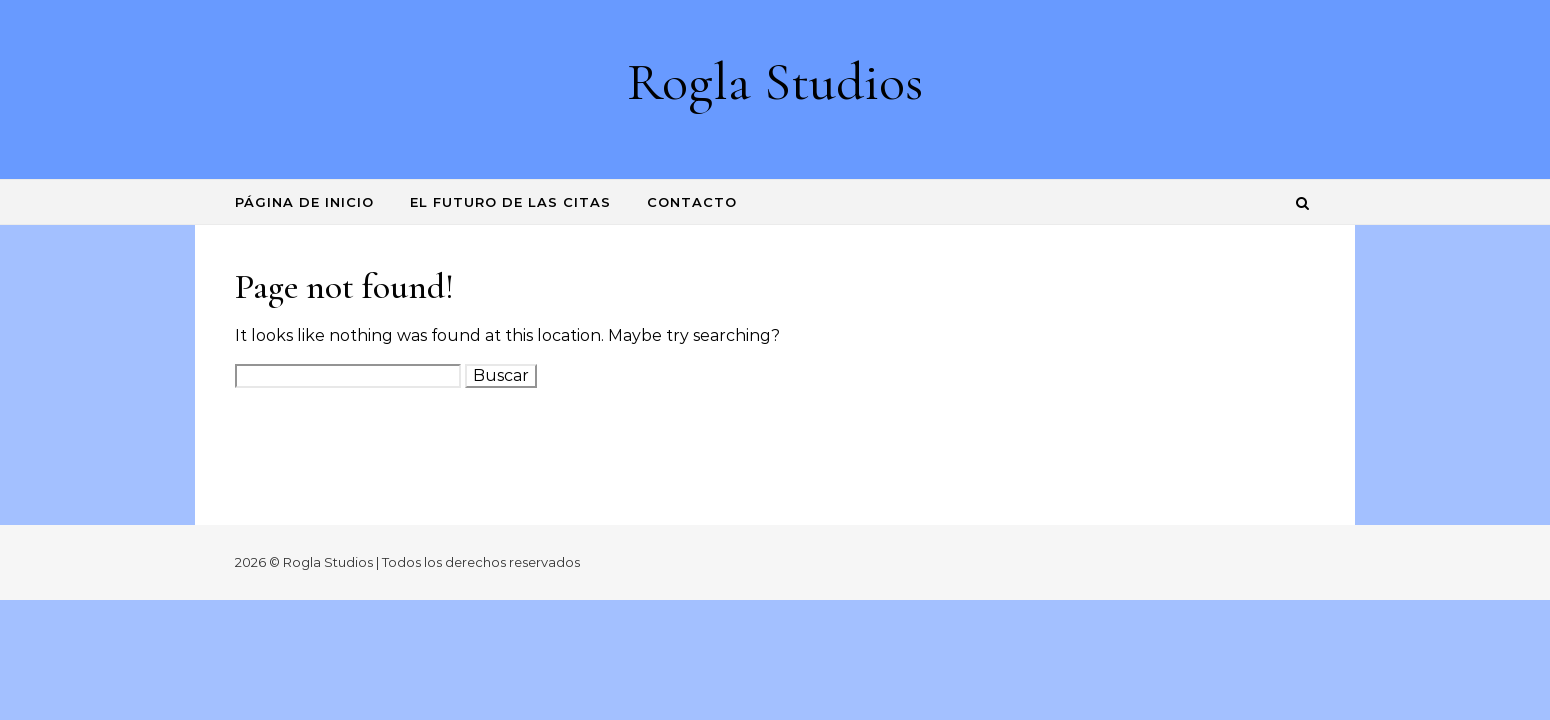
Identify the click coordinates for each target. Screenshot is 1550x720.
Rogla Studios (775, 81)
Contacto (692, 202)
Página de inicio (304, 202)
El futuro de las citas (510, 202)
